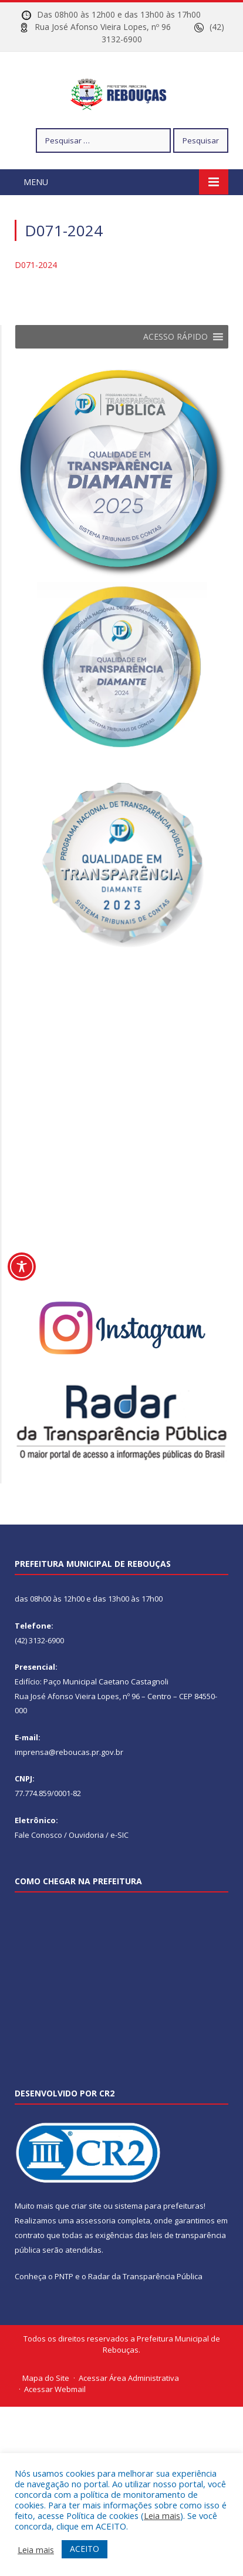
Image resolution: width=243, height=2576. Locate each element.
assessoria (96, 2255)
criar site (86, 2241)
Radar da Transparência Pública (145, 2311)
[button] (175, 372)
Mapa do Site (45, 2413)
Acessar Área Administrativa (129, 2413)
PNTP (64, 2311)
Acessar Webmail (55, 2425)
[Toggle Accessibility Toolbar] (22, 1266)
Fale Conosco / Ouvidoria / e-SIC (72, 1870)
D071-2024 (36, 300)
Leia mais (162, 2515)
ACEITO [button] (84, 2548)
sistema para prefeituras (159, 2241)
